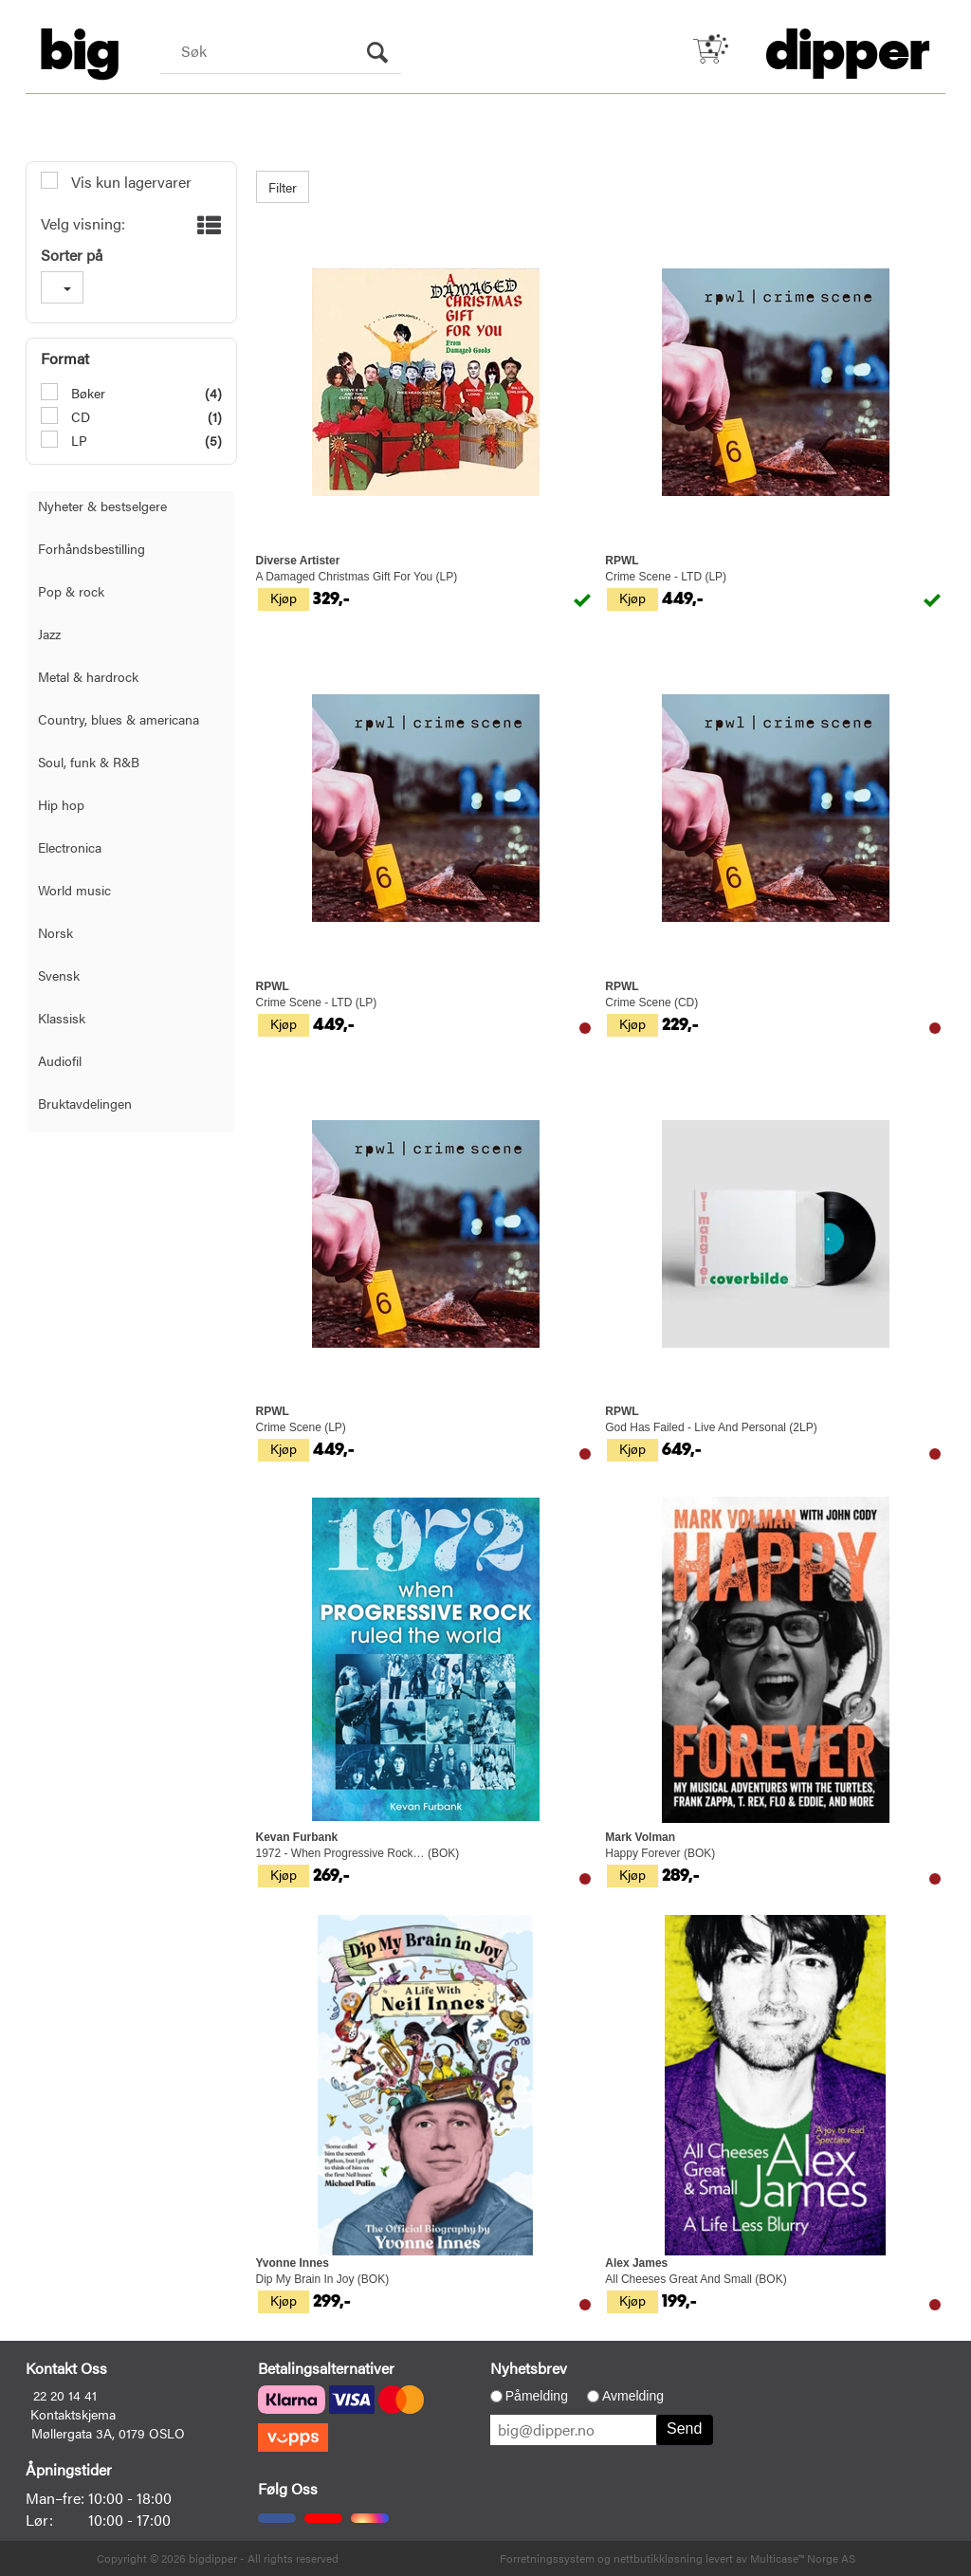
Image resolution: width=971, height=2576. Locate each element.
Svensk (59, 975)
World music (74, 889)
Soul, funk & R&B (88, 761)
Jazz (49, 633)
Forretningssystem (547, 2558)
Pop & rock (71, 590)
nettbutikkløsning (658, 2558)
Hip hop (61, 804)
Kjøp (283, 597)
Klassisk (61, 1017)
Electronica (69, 846)
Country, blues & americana (118, 718)
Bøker (86, 392)
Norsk (55, 932)
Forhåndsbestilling (91, 548)
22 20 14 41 (65, 2394)
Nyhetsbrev (528, 2368)
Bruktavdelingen (85, 1103)
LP (77, 440)
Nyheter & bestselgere (102, 505)
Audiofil (60, 1060)
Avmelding (633, 2395)
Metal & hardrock (88, 676)
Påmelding (536, 2395)
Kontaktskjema (73, 2413)
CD (78, 416)
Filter (282, 186)
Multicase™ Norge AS (802, 2558)
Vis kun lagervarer (129, 182)
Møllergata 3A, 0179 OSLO (108, 2432)
